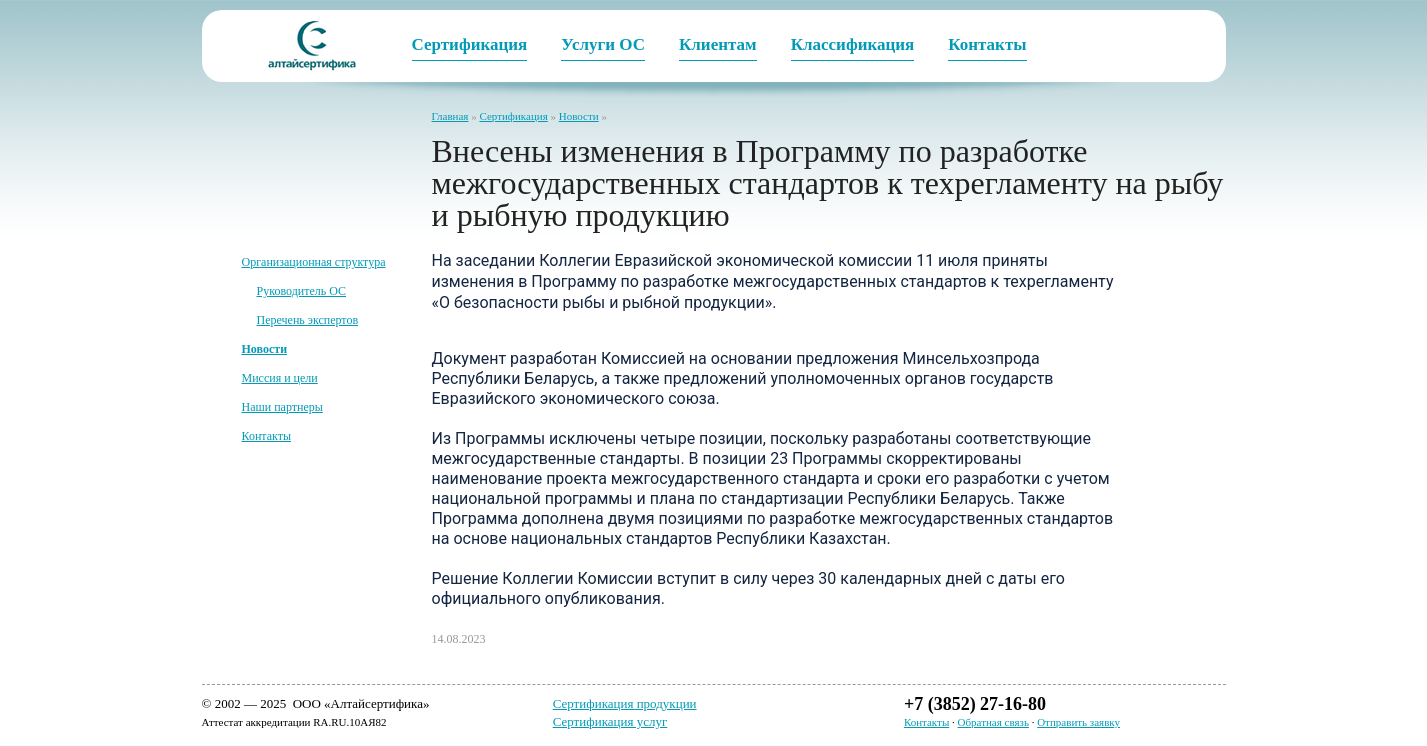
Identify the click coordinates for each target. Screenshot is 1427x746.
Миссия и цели (280, 378)
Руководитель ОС (302, 291)
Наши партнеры (282, 407)
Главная (450, 116)
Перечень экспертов (308, 320)
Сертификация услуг (610, 721)
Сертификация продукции (625, 703)
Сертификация (513, 116)
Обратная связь (993, 722)
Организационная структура (314, 262)
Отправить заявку (1078, 722)
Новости (579, 116)
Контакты (267, 436)
